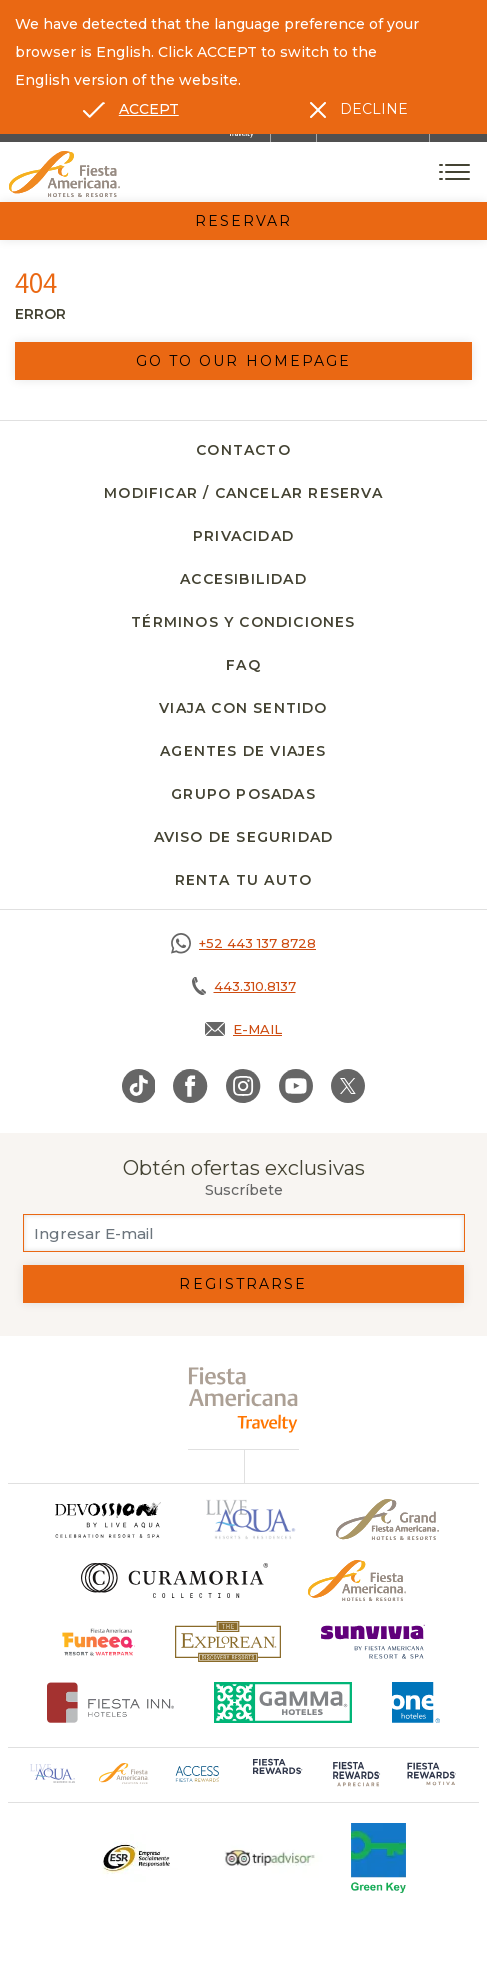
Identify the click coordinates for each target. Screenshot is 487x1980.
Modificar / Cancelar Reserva (243, 493)
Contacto (243, 450)
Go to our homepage (244, 361)
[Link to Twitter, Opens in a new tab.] (348, 1086)
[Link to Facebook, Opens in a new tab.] (190, 1086)
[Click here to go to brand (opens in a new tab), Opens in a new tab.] (98, 1641)
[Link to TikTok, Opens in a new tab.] (139, 1086)
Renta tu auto (244, 880)
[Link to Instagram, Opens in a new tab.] (243, 1086)
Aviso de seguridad (244, 837)
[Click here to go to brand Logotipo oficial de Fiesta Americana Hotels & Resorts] (357, 1580)
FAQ (243, 665)
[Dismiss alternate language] (359, 109)
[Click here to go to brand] (107, 1519)
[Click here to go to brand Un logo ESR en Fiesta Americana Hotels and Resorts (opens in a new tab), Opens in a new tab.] (135, 1858)
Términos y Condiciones (243, 622)
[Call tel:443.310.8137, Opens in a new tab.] (243, 986)
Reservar (244, 221)
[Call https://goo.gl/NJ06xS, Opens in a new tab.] (243, 943)
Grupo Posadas (243, 794)
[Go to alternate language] (131, 109)
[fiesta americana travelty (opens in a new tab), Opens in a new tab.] (243, 1399)
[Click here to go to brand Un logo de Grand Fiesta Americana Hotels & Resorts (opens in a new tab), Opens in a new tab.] (387, 1519)
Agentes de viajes (243, 751)
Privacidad (243, 536)
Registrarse (243, 1284)
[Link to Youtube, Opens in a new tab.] (296, 1086)
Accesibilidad (243, 579)
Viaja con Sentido (243, 708)
